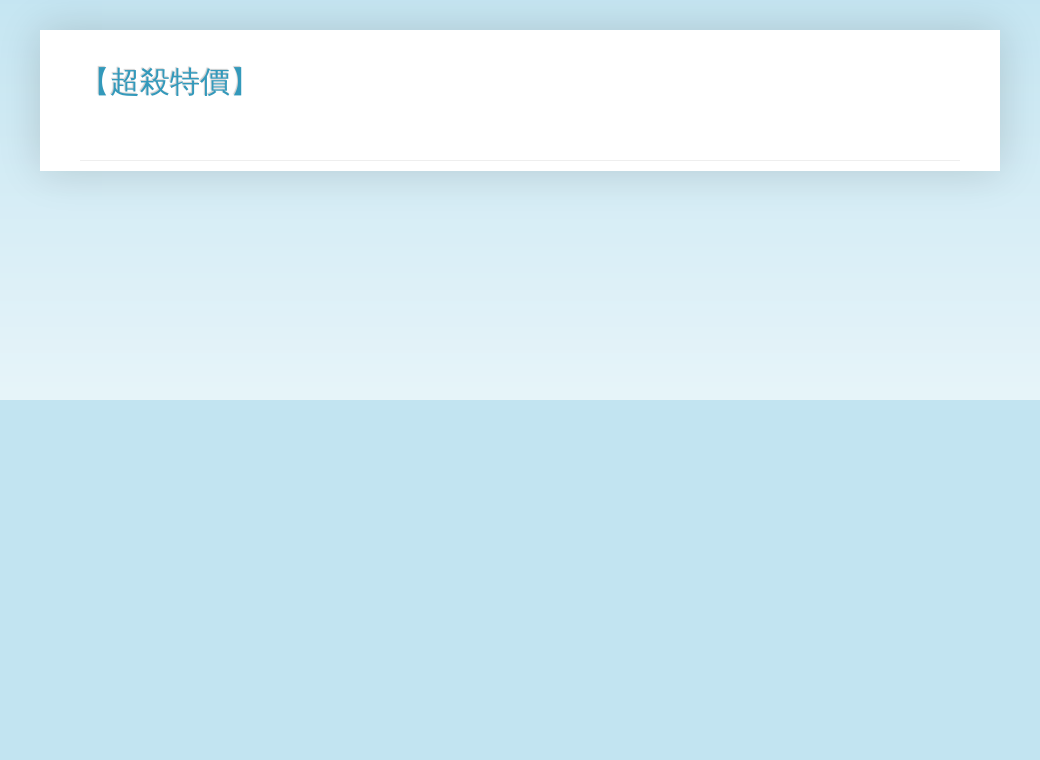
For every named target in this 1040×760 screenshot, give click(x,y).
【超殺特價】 (170, 81)
